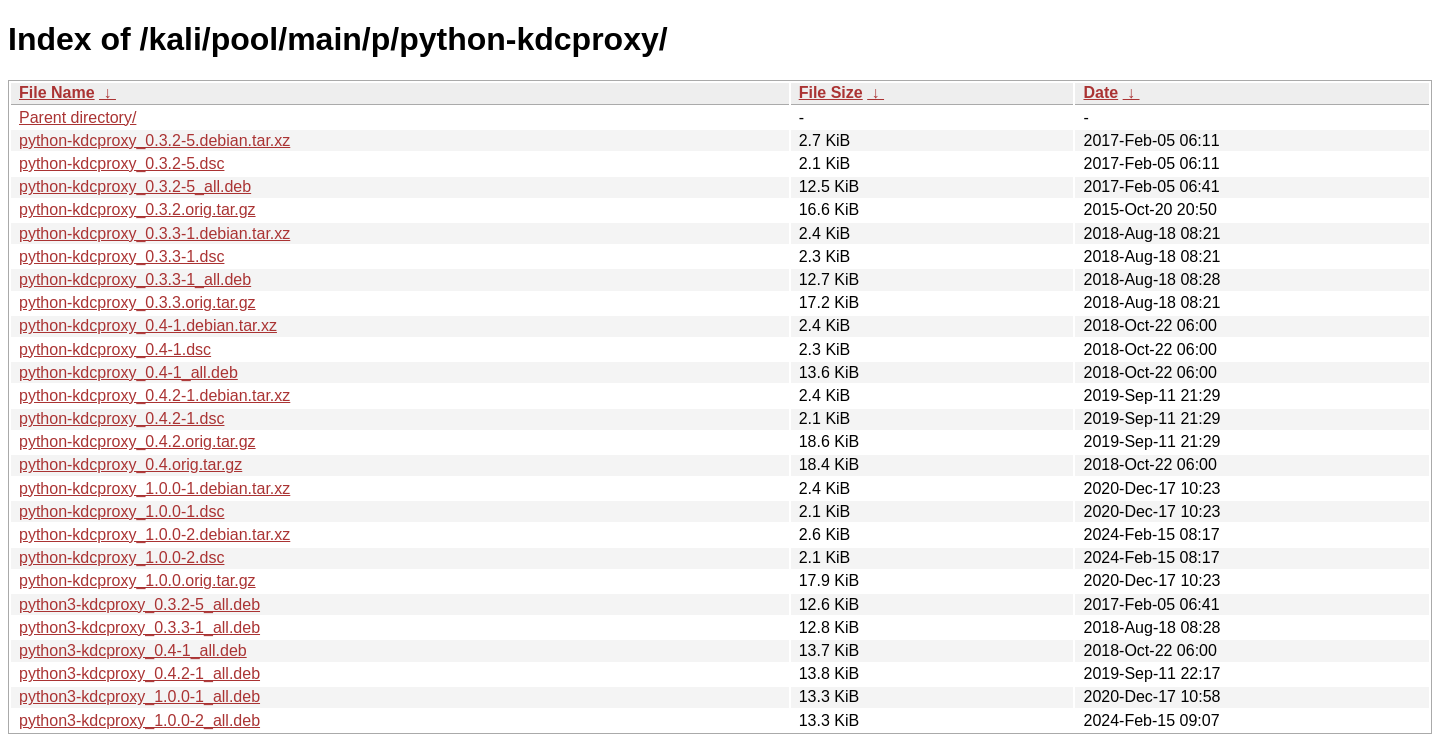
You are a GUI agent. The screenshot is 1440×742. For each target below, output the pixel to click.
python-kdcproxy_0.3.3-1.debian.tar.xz (154, 233)
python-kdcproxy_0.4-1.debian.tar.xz (148, 325)
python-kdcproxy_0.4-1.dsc (115, 349)
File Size (831, 92)
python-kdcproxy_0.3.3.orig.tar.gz (137, 302)
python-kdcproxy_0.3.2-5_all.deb (135, 186)
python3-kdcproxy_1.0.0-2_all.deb (139, 720)
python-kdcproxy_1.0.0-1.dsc (121, 511)
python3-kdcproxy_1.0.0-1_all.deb (139, 696)
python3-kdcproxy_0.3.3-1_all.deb (139, 627)
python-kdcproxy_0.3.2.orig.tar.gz (137, 209)
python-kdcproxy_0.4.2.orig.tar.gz (137, 441)
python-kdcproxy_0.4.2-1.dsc (121, 418)
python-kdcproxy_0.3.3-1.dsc (121, 256)
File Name (57, 92)
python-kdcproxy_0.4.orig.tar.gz (130, 464)
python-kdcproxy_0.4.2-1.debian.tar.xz (154, 395)
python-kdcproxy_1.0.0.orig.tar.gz (137, 580)
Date (1100, 92)
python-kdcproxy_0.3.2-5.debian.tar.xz (154, 140)
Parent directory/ (77, 117)
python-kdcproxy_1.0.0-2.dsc (121, 557)
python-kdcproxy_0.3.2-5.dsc (121, 163)
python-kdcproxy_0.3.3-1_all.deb (135, 279)
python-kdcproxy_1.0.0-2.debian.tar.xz (154, 534)
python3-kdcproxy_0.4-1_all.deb (133, 650)
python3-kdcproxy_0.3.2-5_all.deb (139, 604)
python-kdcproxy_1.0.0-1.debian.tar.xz (154, 488)
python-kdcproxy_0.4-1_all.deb (128, 372)
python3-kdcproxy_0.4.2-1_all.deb (139, 673)
